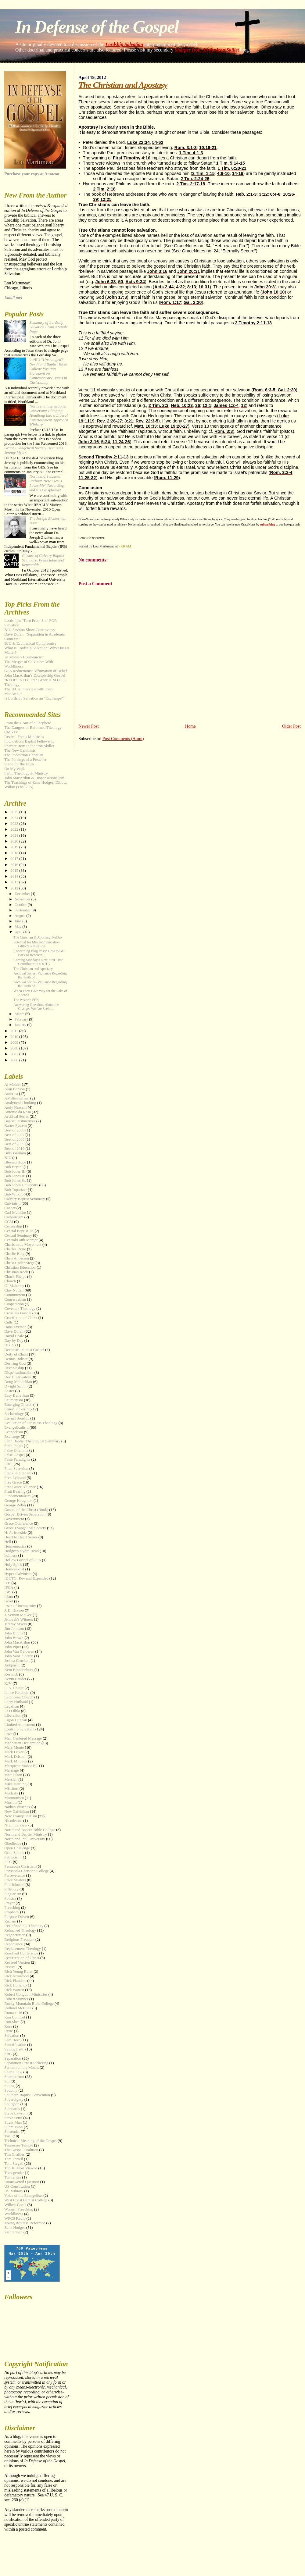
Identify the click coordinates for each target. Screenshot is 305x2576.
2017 (14, 859)
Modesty (11, 1793)
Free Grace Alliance (20, 1487)
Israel (8, 1601)
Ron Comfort (14, 2017)
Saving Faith (14, 2049)
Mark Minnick (15, 1761)
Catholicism (13, 1217)
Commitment (14, 1295)
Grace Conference (18, 1523)
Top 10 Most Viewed (20, 2168)
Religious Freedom (19, 1939)
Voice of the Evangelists (23, 2195)
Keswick (11, 1674)
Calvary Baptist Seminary (24, 1199)
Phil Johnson (14, 1885)
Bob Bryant (13, 1167)
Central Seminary (18, 1235)
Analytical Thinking (20, 1103)
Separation (12, 2058)
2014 (14, 876)
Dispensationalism (18, 1372)
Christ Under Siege (19, 1263)
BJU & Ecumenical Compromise (30, 643)
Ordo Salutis (14, 1853)
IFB (7, 1583)
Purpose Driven (16, 1917)
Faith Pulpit (13, 1446)
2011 (14, 1031)
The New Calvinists (19, 750)
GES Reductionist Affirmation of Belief (35, 671)
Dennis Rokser (15, 1359)
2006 (14, 1060)
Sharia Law (13, 2072)
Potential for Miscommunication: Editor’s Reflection (36, 944)
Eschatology (14, 1414)
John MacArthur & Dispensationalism (34, 778)
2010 (14, 1037)
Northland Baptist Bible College (29, 1830)
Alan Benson (14, 1089)
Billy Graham (15, 1153)
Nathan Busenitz (17, 1807)
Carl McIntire (15, 1212)
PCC (8, 1862)
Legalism (11, 1706)
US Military (13, 2191)
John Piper (12, 1647)
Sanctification (15, 2045)
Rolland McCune (17, 2008)
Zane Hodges (14, 2227)
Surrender (12, 2131)
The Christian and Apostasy (33, 969)
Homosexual (14, 1569)
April (19, 932)
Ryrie (8, 2031)
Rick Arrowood (16, 1976)
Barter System (15, 1126)
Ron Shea (12, 2022)
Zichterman (13, 2232)
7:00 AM (125, 546)
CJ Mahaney (14, 1286)
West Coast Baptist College (25, 2200)
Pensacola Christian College (26, 1871)
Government (14, 1519)
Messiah (10, 1779)
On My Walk (14, 769)
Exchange (12, 1436)
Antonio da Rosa (17, 1112)
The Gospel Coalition (21, 2150)
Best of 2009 (14, 1144)
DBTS (9, 1345)
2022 (14, 829)
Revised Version (17, 1962)
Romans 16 (13, 2013)
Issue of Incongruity (20, 1606)
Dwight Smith (15, 1386)
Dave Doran (13, 1331)
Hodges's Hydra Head (21, 1551)
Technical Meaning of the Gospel (30, 2141)
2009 (14, 1042)
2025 (14, 812)
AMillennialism (16, 1098)
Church (10, 1281)
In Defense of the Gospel (96, 26)
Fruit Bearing (14, 1491)
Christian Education (20, 1267)
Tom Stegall (13, 2163)
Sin (6, 2081)
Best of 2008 (14, 1139)
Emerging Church (18, 1404)
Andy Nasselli (15, 1107)
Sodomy (10, 2090)
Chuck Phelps (15, 1276)
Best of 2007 (14, 1135)
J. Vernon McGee (18, 1615)
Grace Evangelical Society (25, 1528)
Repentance (13, 1944)
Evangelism (13, 1432)
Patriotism (12, 1857)
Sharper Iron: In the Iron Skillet (206, 49)
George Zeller (15, 1505)
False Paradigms (17, 1459)
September (23, 910)
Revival (10, 1967)
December (23, 894)
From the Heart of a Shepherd (27, 723)
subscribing (267, 524)
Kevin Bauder (15, 1679)
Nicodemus (13, 1821)
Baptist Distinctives (19, 1121)
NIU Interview (15, 1825)
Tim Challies (14, 2154)
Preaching (12, 1907)
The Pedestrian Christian (23, 755)
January (21, 1025)
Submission (13, 2127)
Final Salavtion (16, 1468)
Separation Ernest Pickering (26, 2063)
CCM (8, 1222)
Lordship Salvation (124, 44)
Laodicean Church (18, 1697)
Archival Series (16, 1116)
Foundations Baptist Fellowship (29, 741)
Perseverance (14, 1875)
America (11, 1094)
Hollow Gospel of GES (22, 1560)
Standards (12, 2109)
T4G (8, 2136)
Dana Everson (15, 1327)
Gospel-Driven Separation (24, 1514)
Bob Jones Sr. (15, 1180)
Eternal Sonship (16, 1418)
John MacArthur (17, 1642)
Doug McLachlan (18, 1382)
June (19, 921)
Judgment (12, 1665)
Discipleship (14, 1368)
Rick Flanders (15, 1981)
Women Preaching (18, 2209)
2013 (14, 882)
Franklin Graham (17, 1473)
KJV (8, 1683)
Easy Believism (16, 1395)
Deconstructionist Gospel (24, 1350)
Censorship (13, 1226)
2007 (14, 1054)
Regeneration (14, 1935)
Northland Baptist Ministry (25, 1834)
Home (190, 726)
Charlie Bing (14, 1254)
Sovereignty (13, 2099)
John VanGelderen (18, 1656)
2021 (14, 835)
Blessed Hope (15, 1162)
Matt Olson (13, 1775)
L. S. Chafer (13, 1688)
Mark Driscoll (15, 1757)
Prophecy (11, 1912)
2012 (14, 888)
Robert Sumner (16, 1999)
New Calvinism (16, 1811)
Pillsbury (11, 1889)
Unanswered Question (21, 2182)
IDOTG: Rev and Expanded (26, 1578)
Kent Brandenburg (18, 1670)
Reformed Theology (20, 1930)
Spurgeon (11, 2104)
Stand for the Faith (19, 764)
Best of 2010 (14, 1148)
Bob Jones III (14, 1171)
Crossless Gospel (17, 1313)
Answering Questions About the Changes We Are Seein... (36, 1007)
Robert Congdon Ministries (25, 1994)
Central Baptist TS (19, 1231)
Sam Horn (12, 2040)
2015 (14, 870)
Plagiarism (12, 1894)
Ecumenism (13, 1400)
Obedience (12, 1843)
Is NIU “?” (48, 371)
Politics (10, 1898)
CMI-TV (11, 732)
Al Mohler (12, 1084)
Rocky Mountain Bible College (28, 2003)
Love (8, 1734)
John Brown (13, 1638)
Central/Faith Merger (21, 1240)
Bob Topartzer (15, 1190)
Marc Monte (14, 1747)
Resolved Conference (21, 1953)
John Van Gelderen (19, 1651)
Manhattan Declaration (22, 1743)
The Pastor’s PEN (26, 1000)
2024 (14, 818)
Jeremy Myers (15, 1624)
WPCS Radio (14, 2218)
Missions (11, 1789)
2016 (14, 865)
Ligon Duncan (15, 1720)
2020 (14, 841)
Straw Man (13, 2122)
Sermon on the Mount (21, 2067)
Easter (9, 1391)
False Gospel (14, 1455)
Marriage (11, 1770)
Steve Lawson (15, 2113)
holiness (10, 1555)
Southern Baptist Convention (27, 2095)
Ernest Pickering (17, 1409)
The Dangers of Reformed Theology (32, 727)
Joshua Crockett (17, 1661)
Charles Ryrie (15, 1249)
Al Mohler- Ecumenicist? (24, 657)
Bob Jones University (21, 1185)
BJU (7, 1158)
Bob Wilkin (13, 1194)
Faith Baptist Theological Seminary (32, 1441)
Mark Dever (13, 1752)
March (20, 1014)
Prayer (9, 1903)
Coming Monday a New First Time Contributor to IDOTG (38, 962)
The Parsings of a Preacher (25, 759)
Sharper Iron (14, 2077)
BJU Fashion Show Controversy (29, 630)
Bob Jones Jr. (14, 1176)
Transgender (14, 2173)
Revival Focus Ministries (24, 737)
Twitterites (12, 2177)
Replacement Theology (22, 1949)
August (20, 916)
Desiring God (15, 1363)
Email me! (13, 297)
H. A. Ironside (15, 1532)
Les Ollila (12, 1711)
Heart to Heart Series (20, 1537)
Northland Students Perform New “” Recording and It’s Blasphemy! (46, 483)
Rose (8, 2026)
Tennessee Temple (18, 2145)
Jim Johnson (14, 1628)
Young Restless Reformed (24, 2223)
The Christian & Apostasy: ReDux (37, 937)
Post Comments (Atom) (123, 738)
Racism (10, 1921)
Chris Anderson (16, 1258)
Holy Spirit (13, 1564)
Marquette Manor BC (21, 1766)
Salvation (11, 2035)
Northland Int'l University (24, 1839)
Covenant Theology (19, 1308)
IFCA (8, 1587)
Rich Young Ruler (18, 1971)
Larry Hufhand (16, 1702)
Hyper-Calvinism (17, 1574)
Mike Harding (15, 1784)
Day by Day (13, 1340)
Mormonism (14, 1798)
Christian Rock (16, 1272)
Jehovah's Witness (18, 1619)
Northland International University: (48, 415)
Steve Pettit (13, 2118)
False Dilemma (16, 1450)
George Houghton (18, 1500)
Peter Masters (15, 1880)
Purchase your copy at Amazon (31, 174)
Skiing (9, 2086)
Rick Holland (14, 1985)
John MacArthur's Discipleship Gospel (34, 675)
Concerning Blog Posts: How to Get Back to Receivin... (39, 953)
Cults (8, 1322)
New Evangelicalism (20, 1816)
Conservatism (15, 1299)
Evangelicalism (16, 1427)
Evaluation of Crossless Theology (30, 1423)
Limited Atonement (19, 1725)
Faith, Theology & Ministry (26, 773)
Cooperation (14, 1304)
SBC (8, 2054)
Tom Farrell (13, 2159)
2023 (14, 823)
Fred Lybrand (15, 1478)
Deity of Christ (16, 1354)
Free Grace (13, 1482)
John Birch (12, 1633)
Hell (7, 1542)
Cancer (10, 1208)
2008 (14, 1048)
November (23, 899)
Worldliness (13, 2214)
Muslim (10, 1802)
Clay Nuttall (13, 1290)
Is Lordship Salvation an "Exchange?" (34, 698)
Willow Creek (15, 2205)
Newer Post (88, 726)
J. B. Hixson (14, 1610)
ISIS (7, 1592)
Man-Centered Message (23, 1738)
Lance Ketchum (16, 1693)
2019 (14, 847)
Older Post (291, 726)
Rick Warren (14, 1990)
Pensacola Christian (19, 1866)
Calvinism (12, 1203)
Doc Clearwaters (17, 1377)
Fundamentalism (17, 1496)
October (21, 905)
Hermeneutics (15, 1546)
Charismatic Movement (22, 1244)
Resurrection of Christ (21, 1958)
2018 (14, 853)
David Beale (14, 1336)
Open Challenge (17, 1848)
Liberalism (12, 1715)
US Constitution (17, 2186)
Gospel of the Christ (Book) (26, 1510)
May (19, 927)
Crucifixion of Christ (20, 1318)
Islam (8, 1596)
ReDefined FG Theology (23, 1926)
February (22, 1019)
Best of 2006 (14, 1130)
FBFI (8, 1464)
